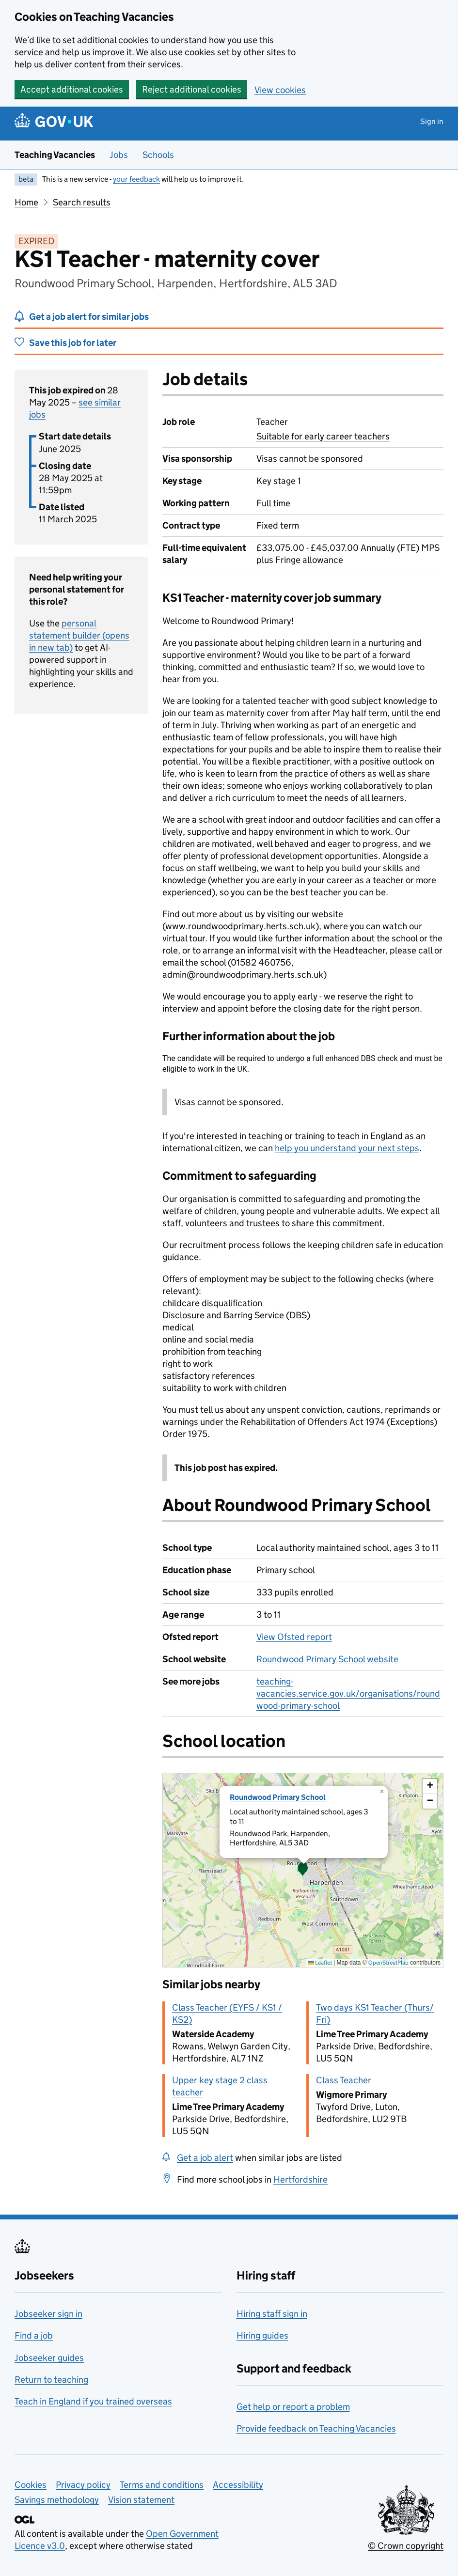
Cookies (31, 2484)
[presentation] (302, 1870)
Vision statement (141, 2499)
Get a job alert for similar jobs (89, 316)
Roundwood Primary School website (327, 1659)
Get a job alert (205, 2157)
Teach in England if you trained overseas (93, 2401)
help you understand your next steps (347, 1148)
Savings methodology (57, 2499)
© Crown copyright (405, 2545)
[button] (303, 1870)
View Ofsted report (294, 1636)
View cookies (280, 89)
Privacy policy (83, 2484)
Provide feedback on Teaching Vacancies (316, 2428)
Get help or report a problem (293, 2406)
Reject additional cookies (191, 89)
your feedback (136, 179)
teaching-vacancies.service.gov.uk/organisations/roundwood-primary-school (348, 1693)
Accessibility (238, 2484)
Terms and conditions (162, 2484)
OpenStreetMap (388, 1962)
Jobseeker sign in (48, 2313)
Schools (158, 154)
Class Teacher (343, 2080)
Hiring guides (262, 2335)
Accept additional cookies (71, 89)
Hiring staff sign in (272, 2313)
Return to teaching (51, 2379)
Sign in (431, 121)
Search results (82, 202)
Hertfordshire (300, 2179)
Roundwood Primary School (278, 1797)
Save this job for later (72, 342)
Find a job (34, 2335)
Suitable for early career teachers (323, 436)
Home (26, 202)
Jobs (119, 154)
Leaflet (320, 1962)
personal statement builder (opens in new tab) (79, 635)
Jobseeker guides (49, 2357)
